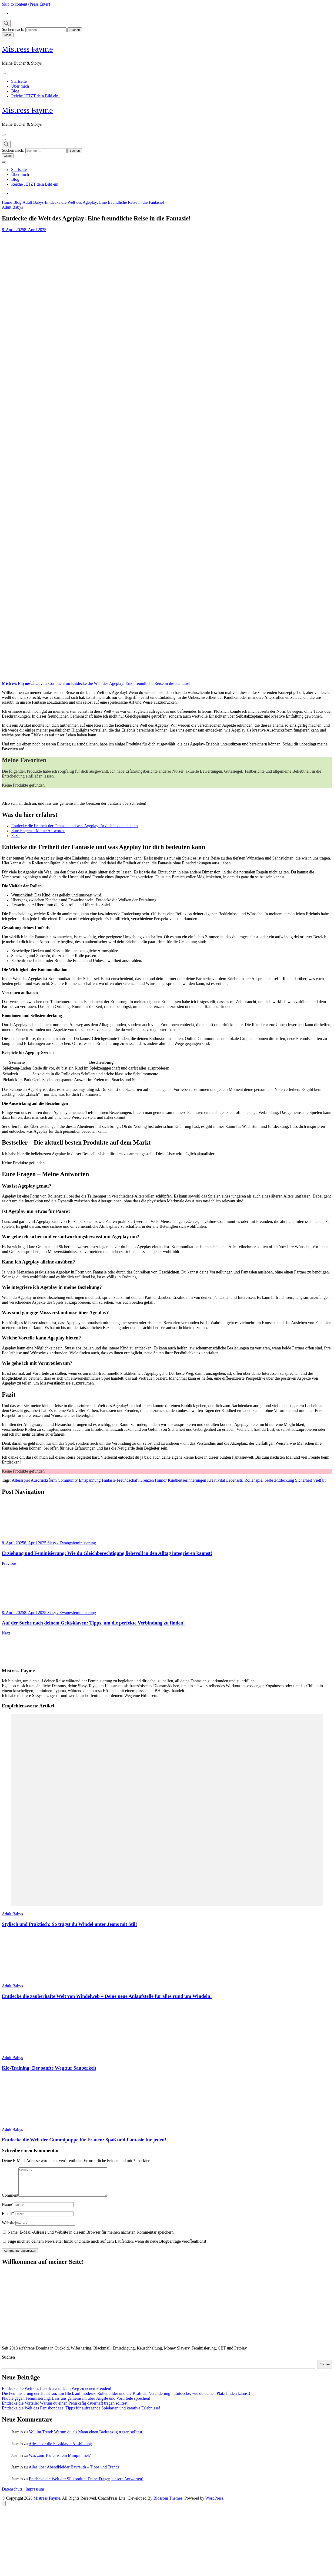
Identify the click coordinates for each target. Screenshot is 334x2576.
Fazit (15, 835)
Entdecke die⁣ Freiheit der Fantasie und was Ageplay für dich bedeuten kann (74, 826)
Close (8, 35)
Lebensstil (234, 1480)
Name (8, 2210)
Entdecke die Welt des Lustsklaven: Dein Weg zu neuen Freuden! (56, 2394)
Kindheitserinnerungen (187, 1480)
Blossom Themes (168, 2503)
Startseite (19, 81)
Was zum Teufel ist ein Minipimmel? (60, 2461)
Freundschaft (128, 1480)
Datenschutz (12, 2494)
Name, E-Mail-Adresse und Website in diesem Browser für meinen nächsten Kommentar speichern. (91, 2237)
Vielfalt (319, 1480)
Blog (15, 91)
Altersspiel (21, 1480)
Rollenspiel (254, 1480)
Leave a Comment (112, 683)
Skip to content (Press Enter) (26, 4)
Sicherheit (303, 1480)
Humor (161, 1480)
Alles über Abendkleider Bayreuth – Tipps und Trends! (75, 2472)
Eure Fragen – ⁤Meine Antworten (38, 830)
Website (8, 2228)
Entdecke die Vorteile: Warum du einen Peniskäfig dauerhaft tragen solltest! (65, 2408)
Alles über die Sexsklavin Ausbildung (60, 2449)
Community (68, 1480)
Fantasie (109, 1480)
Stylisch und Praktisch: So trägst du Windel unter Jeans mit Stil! (69, 1924)
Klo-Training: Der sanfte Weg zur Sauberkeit (49, 2068)
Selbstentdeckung (279, 1480)
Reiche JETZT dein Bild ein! (35, 96)
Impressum (35, 2494)
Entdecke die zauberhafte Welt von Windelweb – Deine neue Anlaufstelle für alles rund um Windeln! (107, 1996)
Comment (10, 2201)
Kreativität (216, 1480)
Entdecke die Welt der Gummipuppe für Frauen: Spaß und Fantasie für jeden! (84, 2140)
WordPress (214, 2503)
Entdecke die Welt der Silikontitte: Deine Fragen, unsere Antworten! (86, 2484)
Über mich (20, 86)
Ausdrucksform (44, 1480)
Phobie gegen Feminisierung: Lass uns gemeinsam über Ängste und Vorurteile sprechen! (76, 2404)
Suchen (8, 2362)
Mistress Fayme (27, 49)
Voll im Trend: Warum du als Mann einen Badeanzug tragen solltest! (86, 2437)
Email (8, 2219)
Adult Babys (12, 207)
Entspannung (90, 1480)
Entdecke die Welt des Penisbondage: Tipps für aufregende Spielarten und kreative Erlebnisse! (81, 2413)
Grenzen (147, 1480)
